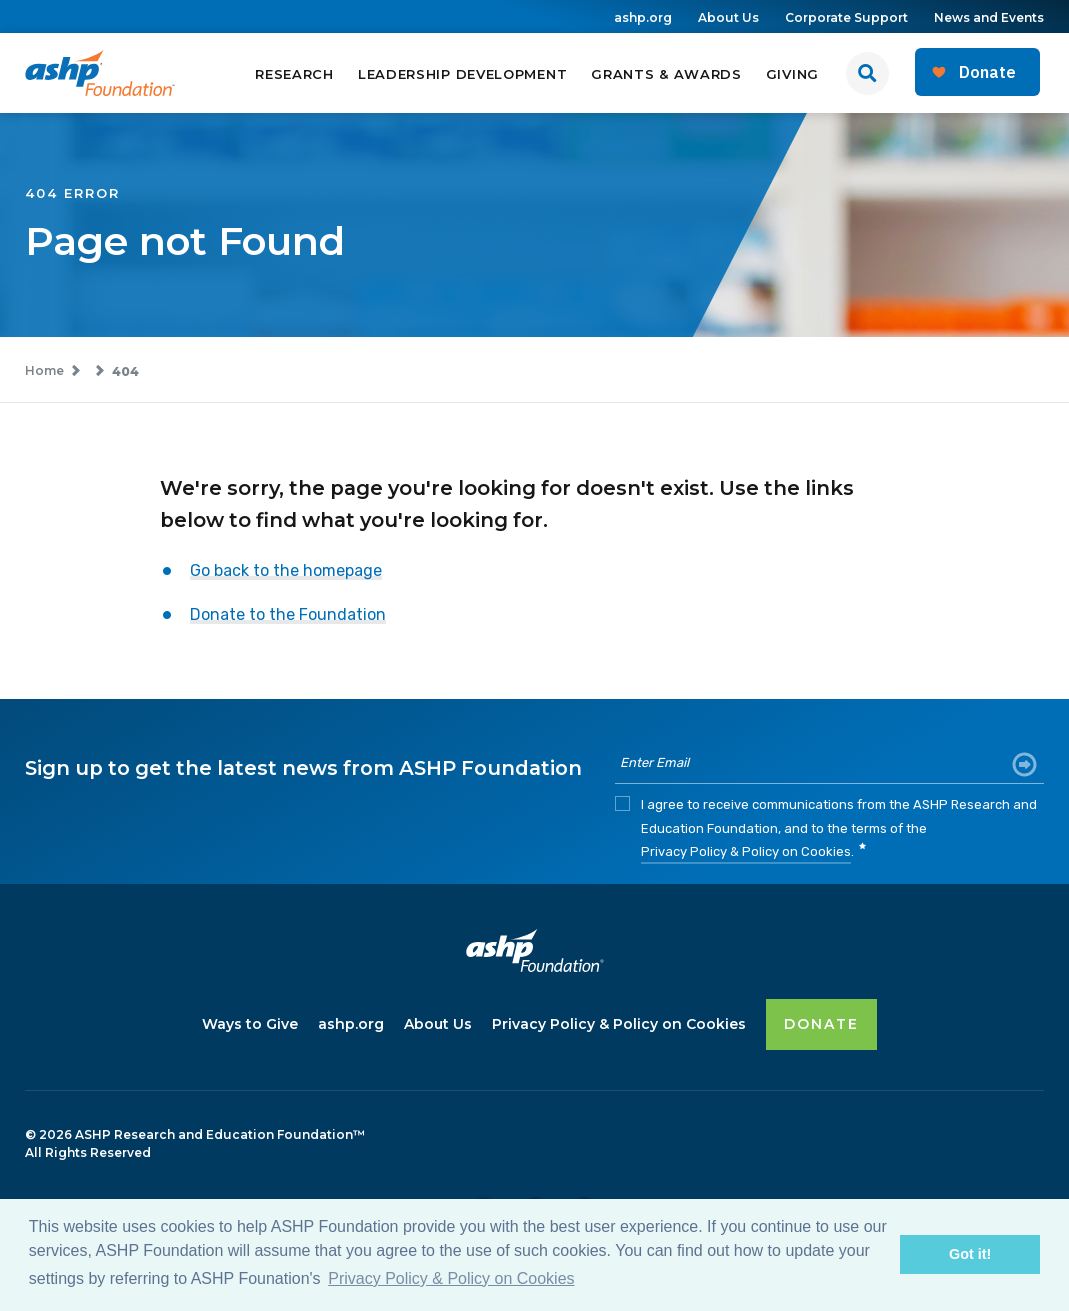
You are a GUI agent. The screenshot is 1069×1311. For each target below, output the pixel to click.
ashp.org (643, 17)
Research (294, 74)
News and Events (989, 17)
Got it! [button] (970, 1254)
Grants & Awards (666, 74)
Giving (792, 74)
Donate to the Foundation (288, 615)
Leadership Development (462, 74)
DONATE (821, 1023)
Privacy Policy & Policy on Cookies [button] (451, 1278)
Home (44, 371)
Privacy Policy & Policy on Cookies (746, 853)
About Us (728, 17)
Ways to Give (250, 1023)
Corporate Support (846, 17)
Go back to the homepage (286, 571)
